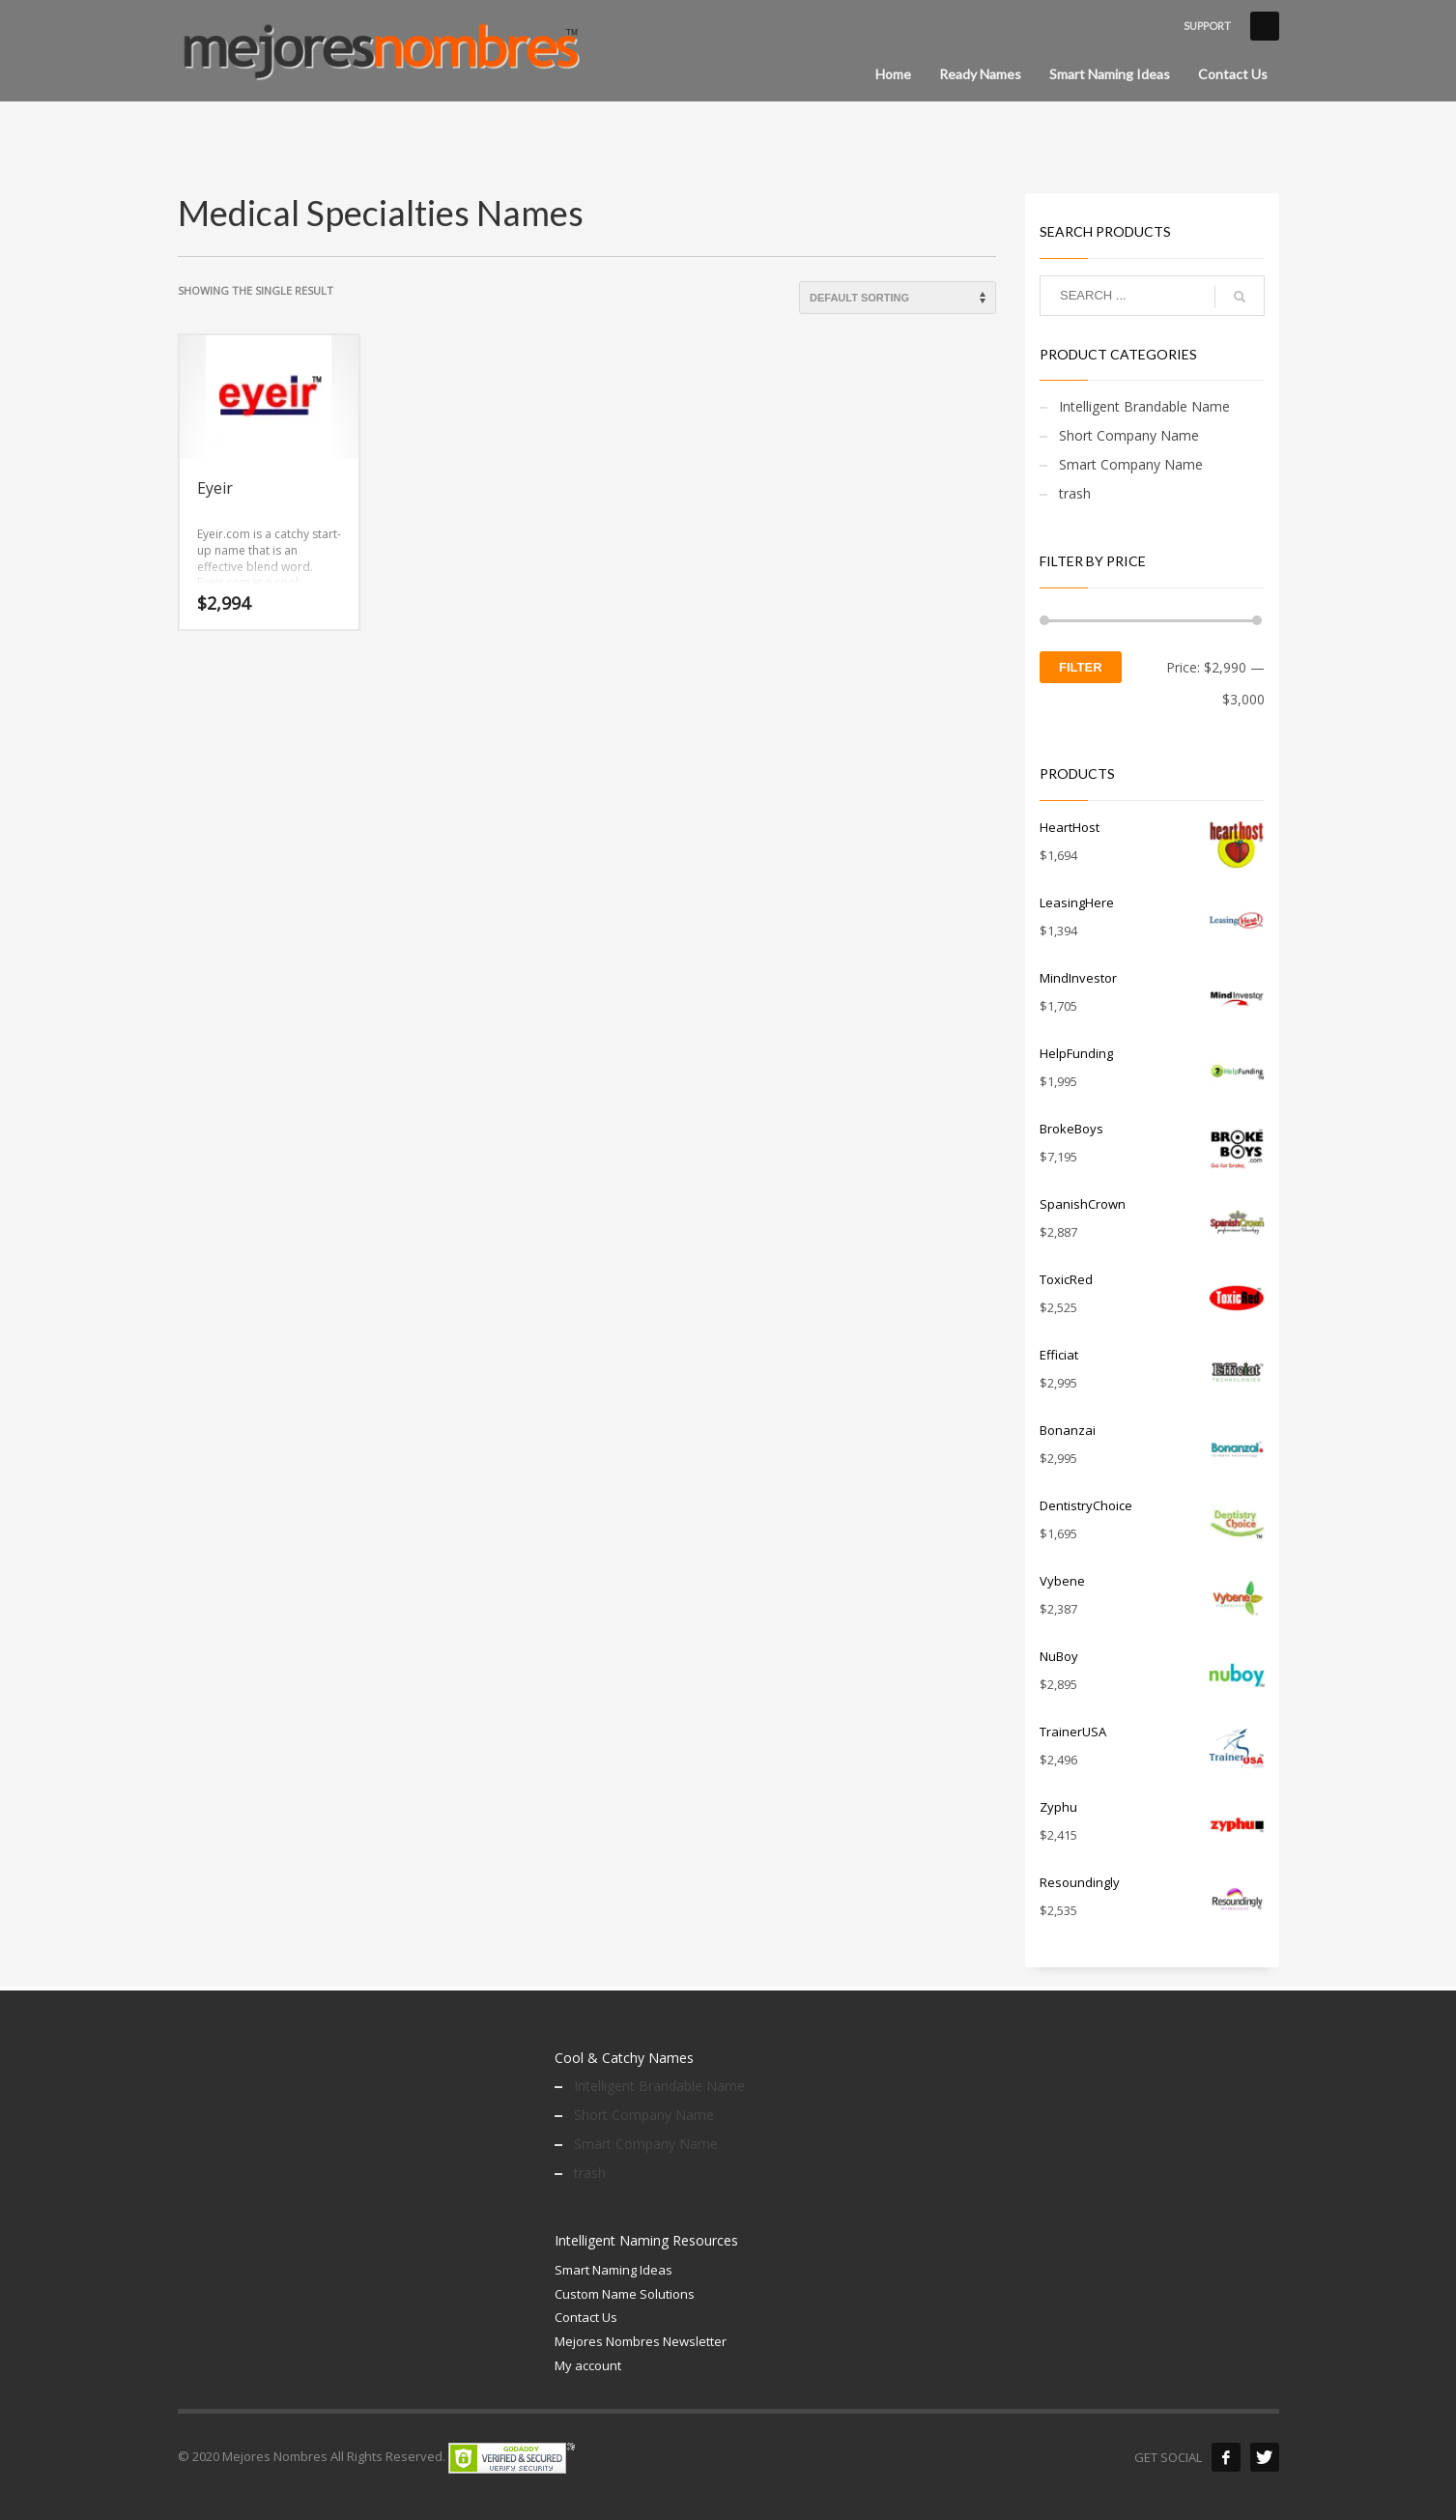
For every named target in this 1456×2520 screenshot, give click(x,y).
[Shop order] (897, 297)
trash (1075, 493)
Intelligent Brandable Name (1144, 406)
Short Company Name (1129, 435)
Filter (1080, 667)
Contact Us (586, 2317)
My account (588, 2365)
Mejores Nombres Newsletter (641, 2341)
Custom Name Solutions (625, 2294)
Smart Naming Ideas (613, 2269)
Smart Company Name (1131, 464)
